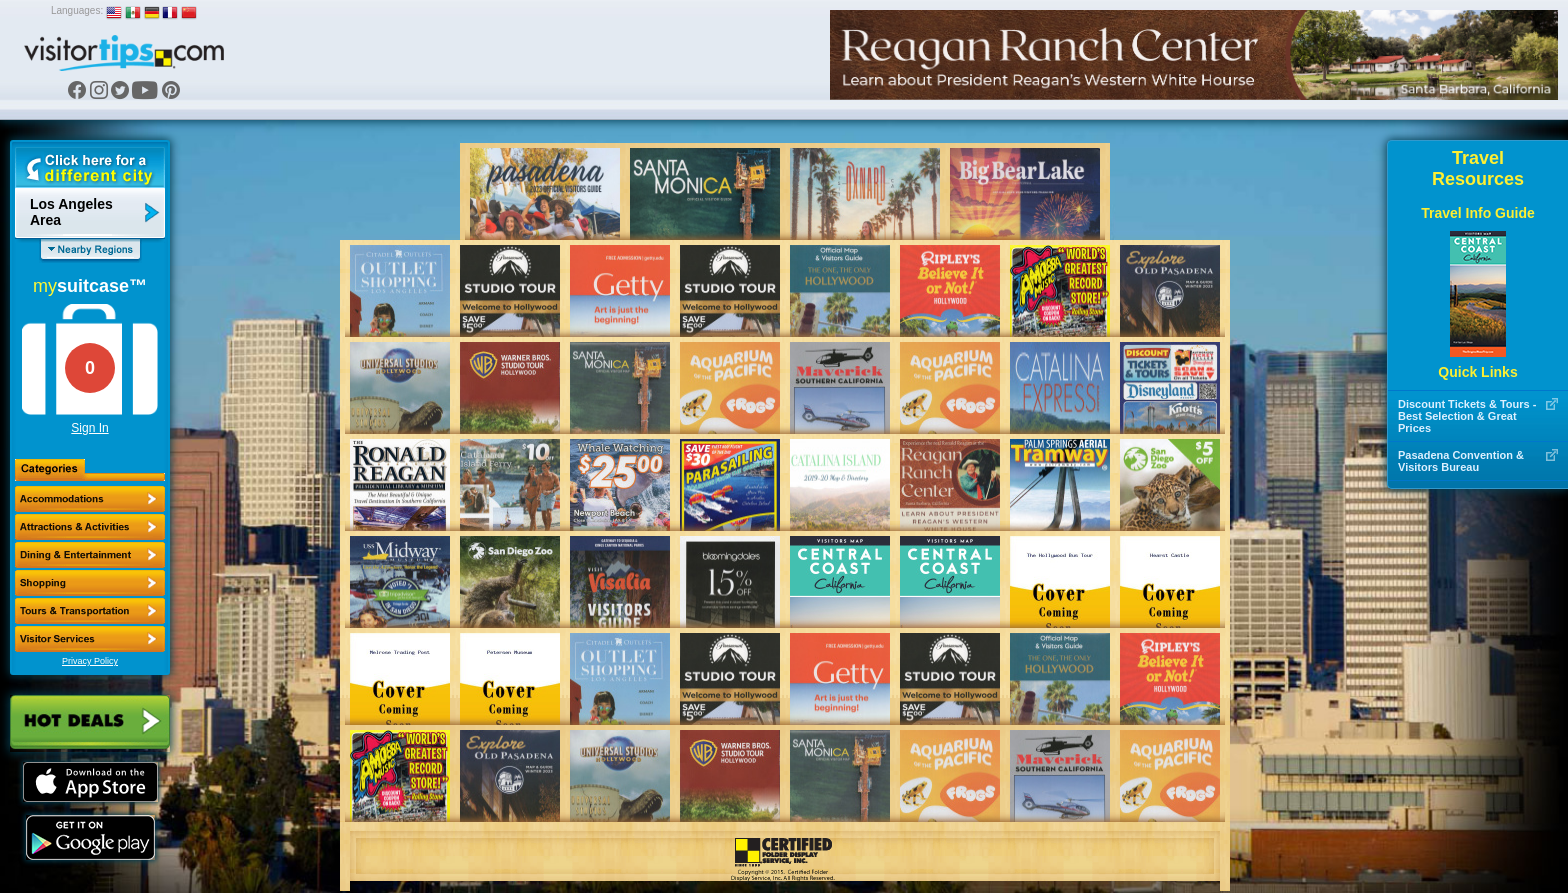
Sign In (89, 428)
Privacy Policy (90, 661)
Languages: (77, 10)
